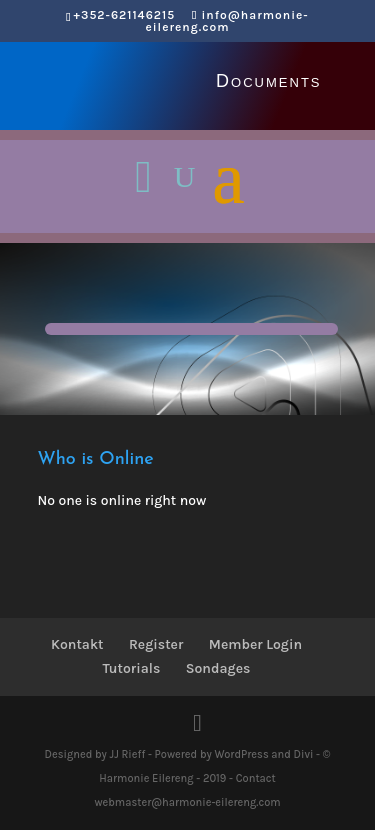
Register (156, 644)
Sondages (218, 668)
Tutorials (132, 668)
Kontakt (77, 644)
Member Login (255, 644)
